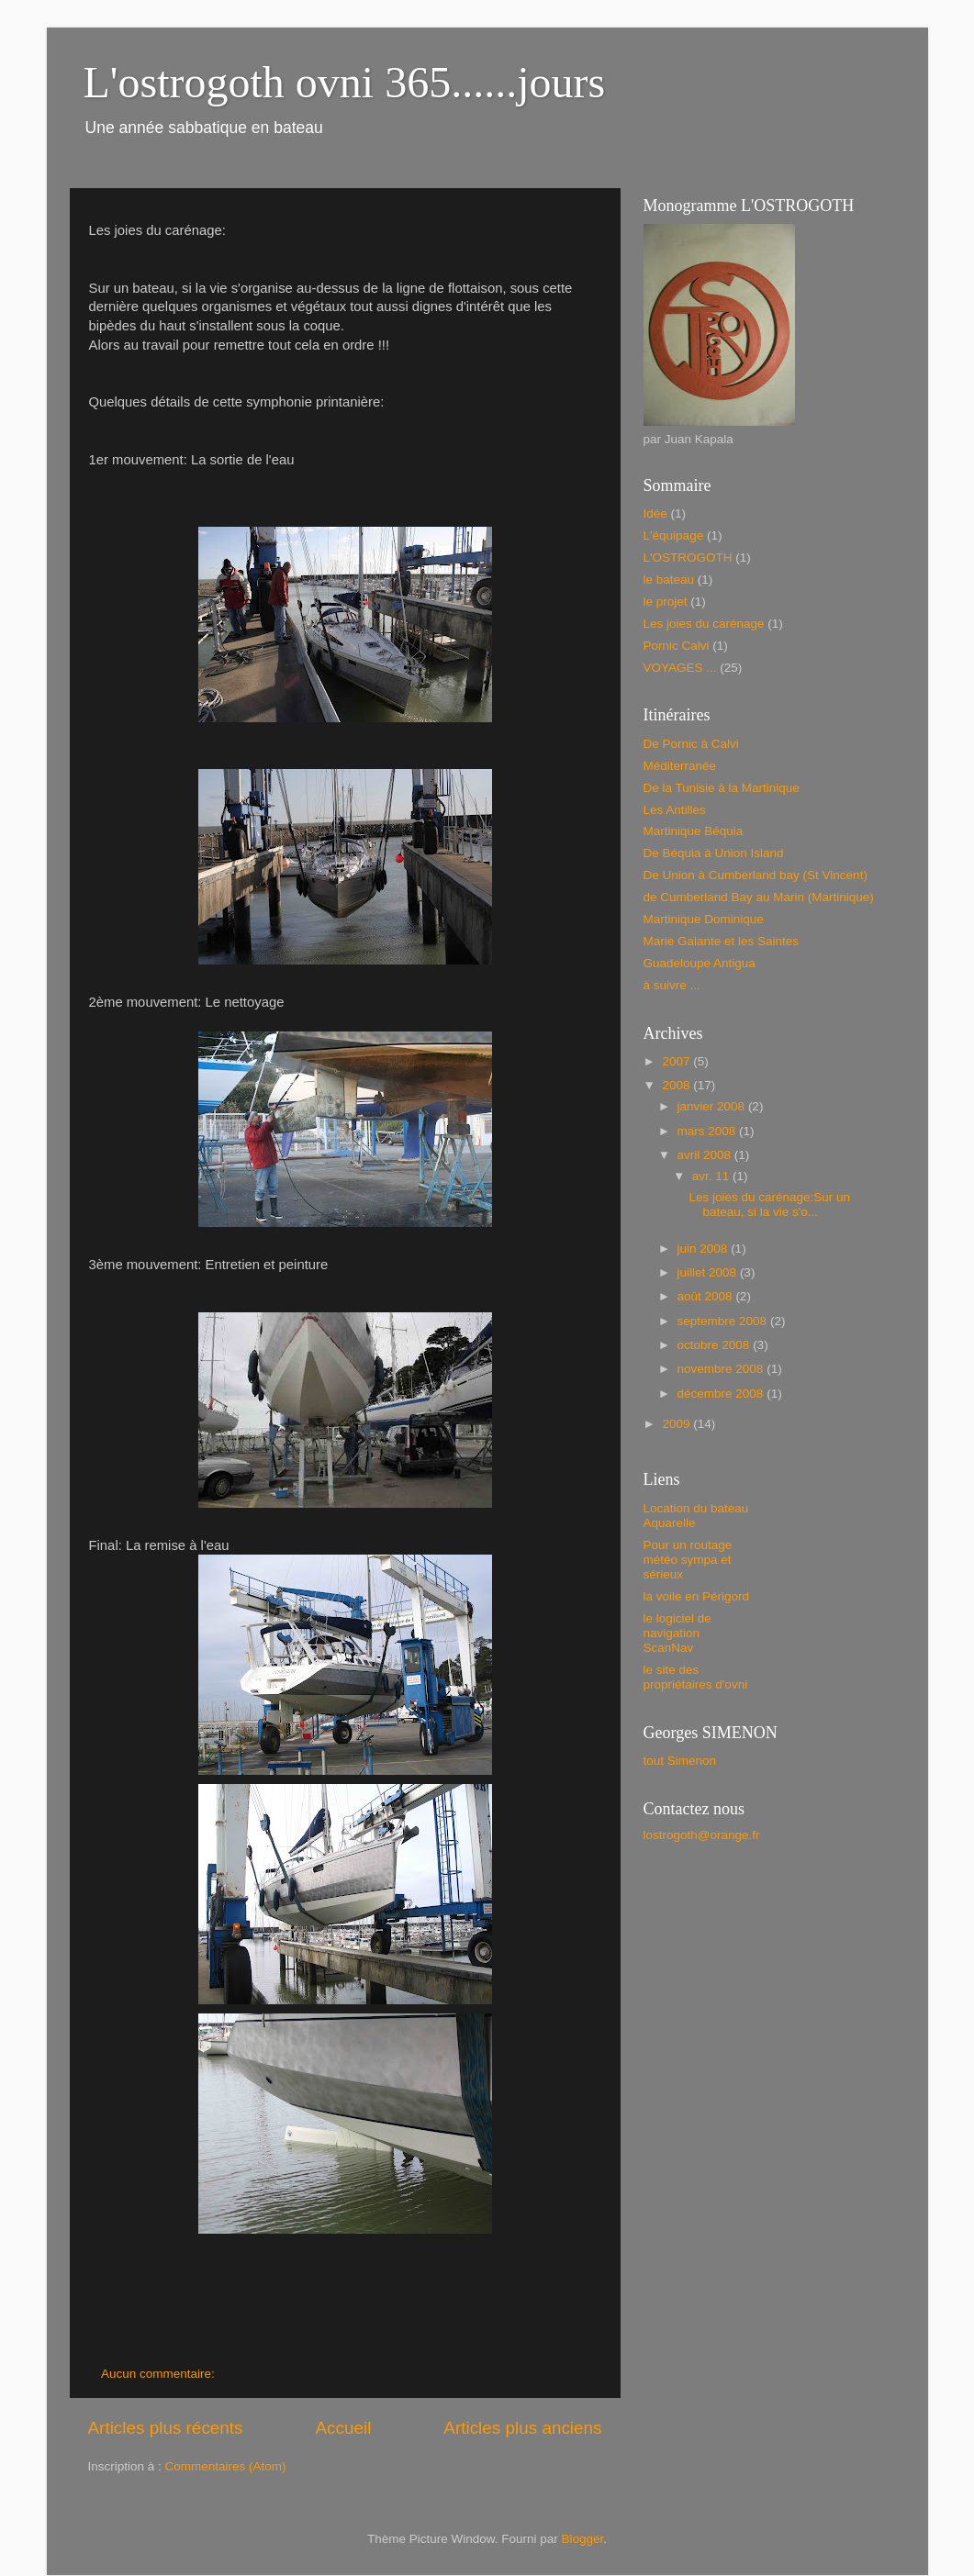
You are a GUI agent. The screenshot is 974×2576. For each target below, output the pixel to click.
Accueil (343, 2427)
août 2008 (706, 1296)
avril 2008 (705, 1155)
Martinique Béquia (694, 831)
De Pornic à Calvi (691, 744)
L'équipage (674, 535)
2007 (677, 1061)
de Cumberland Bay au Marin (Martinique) (759, 897)
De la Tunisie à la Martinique (722, 788)
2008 (677, 1085)
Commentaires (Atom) (225, 2466)
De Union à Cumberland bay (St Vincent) (756, 875)
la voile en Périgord (697, 1596)
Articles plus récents (165, 2427)
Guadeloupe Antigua (700, 963)
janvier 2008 (712, 1106)
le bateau (669, 579)
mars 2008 (708, 1131)
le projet (666, 601)
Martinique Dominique (704, 919)
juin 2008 (704, 1248)
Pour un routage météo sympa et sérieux (688, 1559)
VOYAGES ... (680, 668)
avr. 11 (712, 1176)
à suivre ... (672, 985)
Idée (655, 513)
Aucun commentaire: (159, 2374)
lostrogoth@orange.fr (702, 1835)
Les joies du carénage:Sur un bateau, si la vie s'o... (769, 1204)
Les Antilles (675, 810)
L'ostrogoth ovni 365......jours (345, 82)
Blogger (583, 2539)
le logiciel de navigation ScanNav (677, 1633)
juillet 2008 (708, 1272)
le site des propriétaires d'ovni (696, 1677)
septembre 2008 (723, 1321)
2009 (677, 1424)
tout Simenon (680, 1761)
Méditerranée (680, 766)
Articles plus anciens (522, 2427)
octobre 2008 (715, 1345)
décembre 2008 (722, 1393)
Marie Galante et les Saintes (722, 941)
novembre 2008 (722, 1369)
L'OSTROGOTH (688, 557)
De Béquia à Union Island (714, 853)
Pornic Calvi (677, 645)
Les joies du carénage (704, 623)
